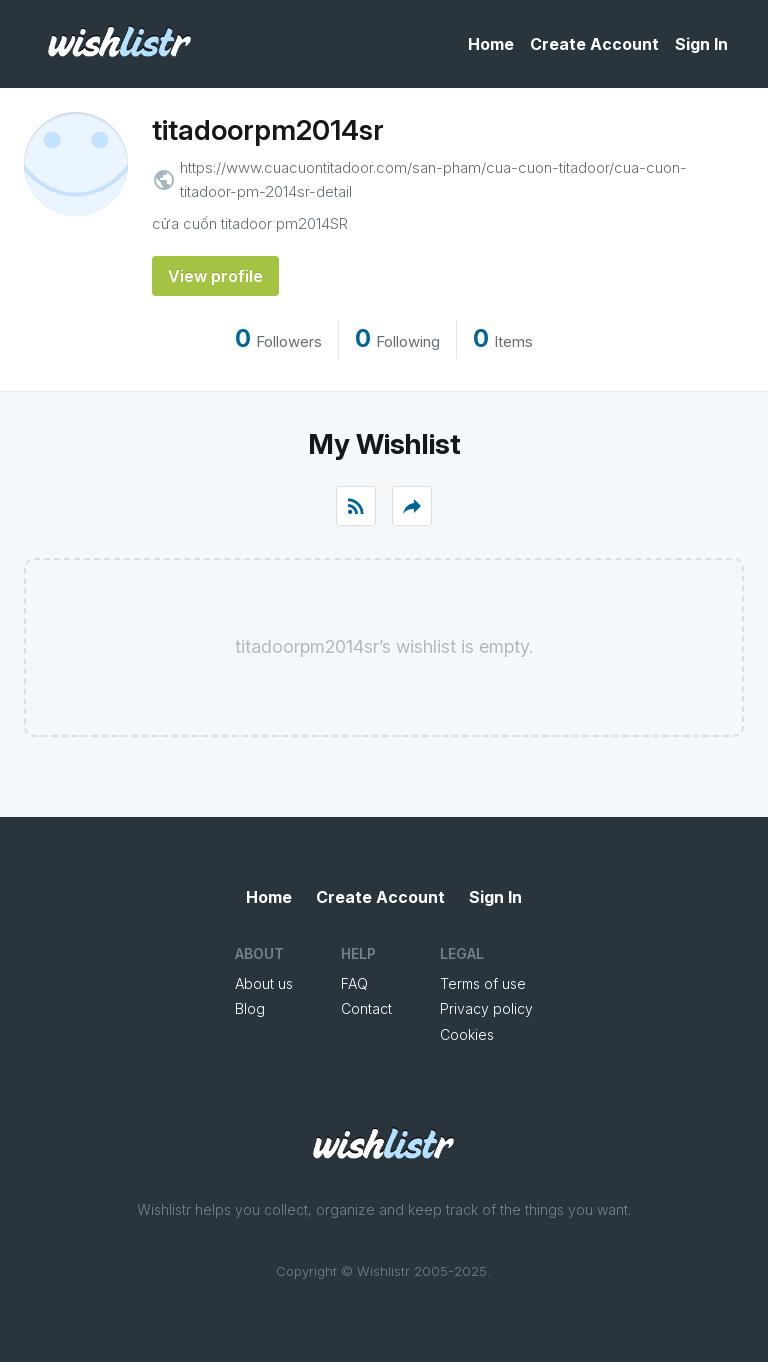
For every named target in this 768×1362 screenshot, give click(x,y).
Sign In (701, 44)
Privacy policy (486, 1008)
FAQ (354, 983)
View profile (215, 276)
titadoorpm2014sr (268, 130)
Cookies (467, 1034)
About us (264, 983)
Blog (250, 1008)
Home (491, 44)
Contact (366, 1008)
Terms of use (483, 983)
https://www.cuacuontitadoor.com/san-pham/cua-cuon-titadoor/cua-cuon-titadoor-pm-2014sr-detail (433, 179)
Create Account (594, 44)
